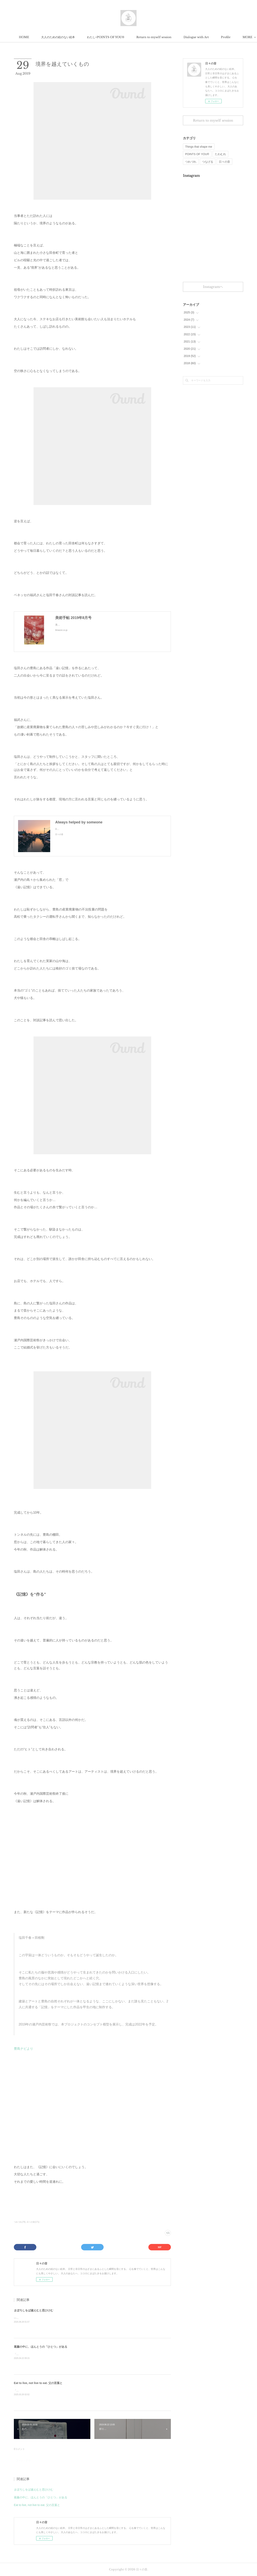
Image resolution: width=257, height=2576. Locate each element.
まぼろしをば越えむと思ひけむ (33, 2310)
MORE (209, 37)
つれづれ (190, 161)
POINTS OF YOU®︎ (197, 154)
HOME (45, 37)
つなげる (207, 161)
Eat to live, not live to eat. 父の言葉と (38, 2383)
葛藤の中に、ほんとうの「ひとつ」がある (40, 2346)
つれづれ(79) (19, 2222)
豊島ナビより (23, 2048)
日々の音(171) (33, 2222)
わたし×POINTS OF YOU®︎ (126, 37)
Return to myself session (174, 37)
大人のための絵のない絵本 (79, 37)
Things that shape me (198, 146)
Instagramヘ (213, 287)
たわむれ (220, 154)
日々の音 (224, 161)
